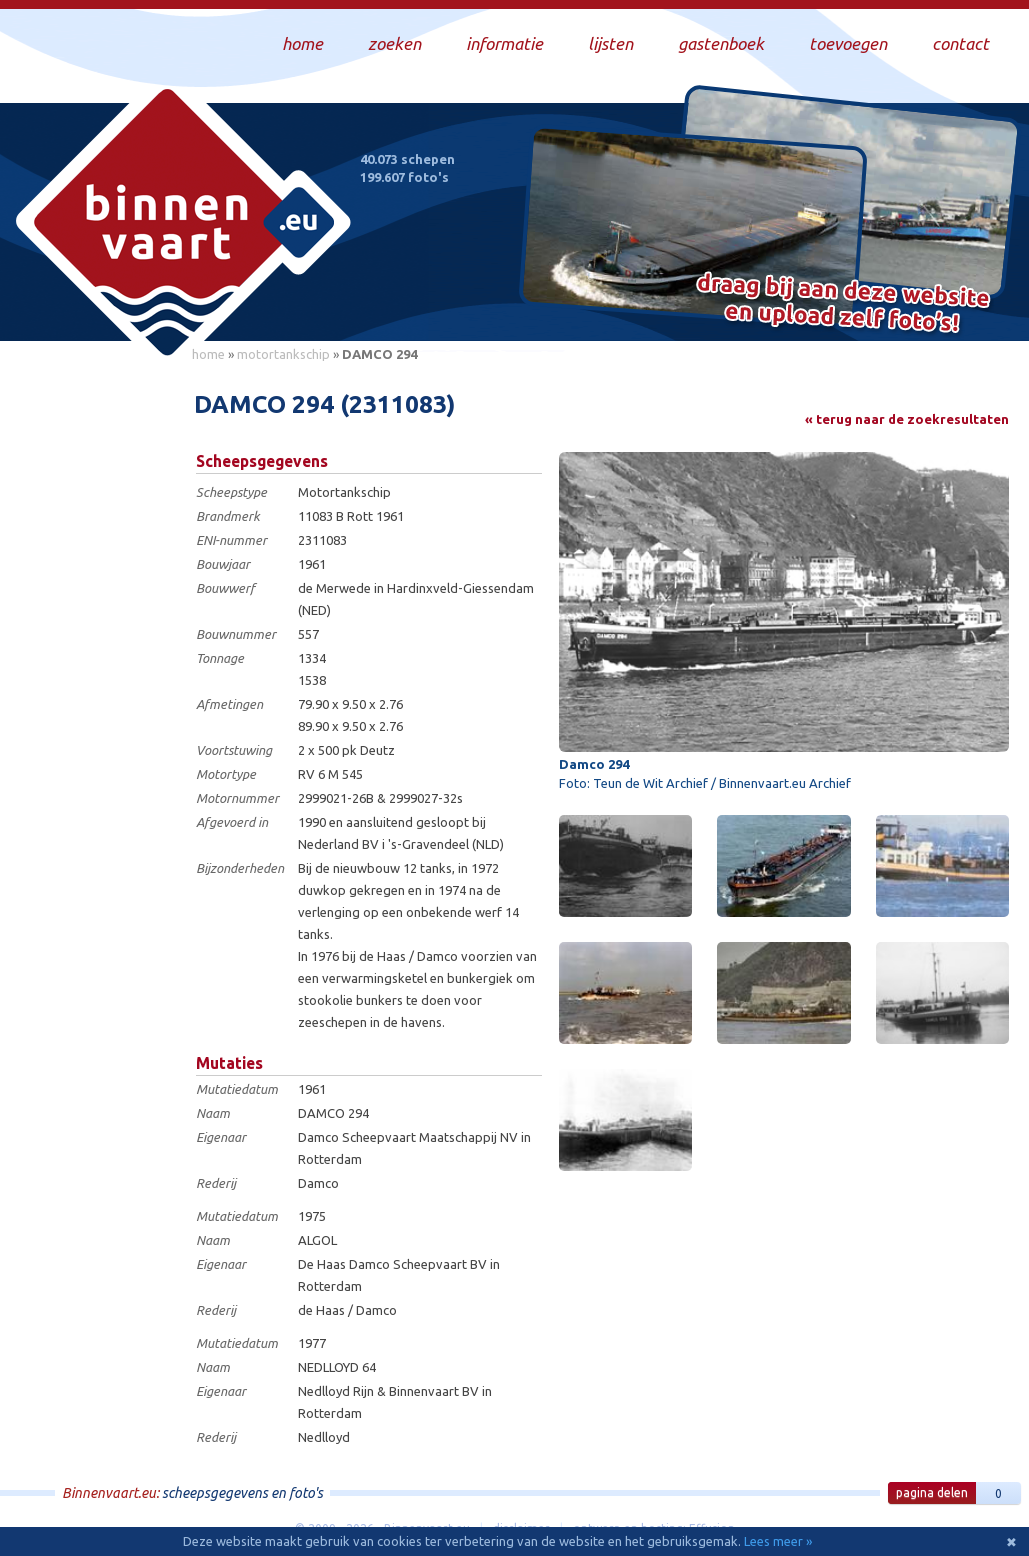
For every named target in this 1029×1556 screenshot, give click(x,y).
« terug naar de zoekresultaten (907, 419)
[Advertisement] (90, 671)
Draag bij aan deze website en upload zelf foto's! (843, 304)
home (208, 354)
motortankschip (283, 354)
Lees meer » (778, 1541)
